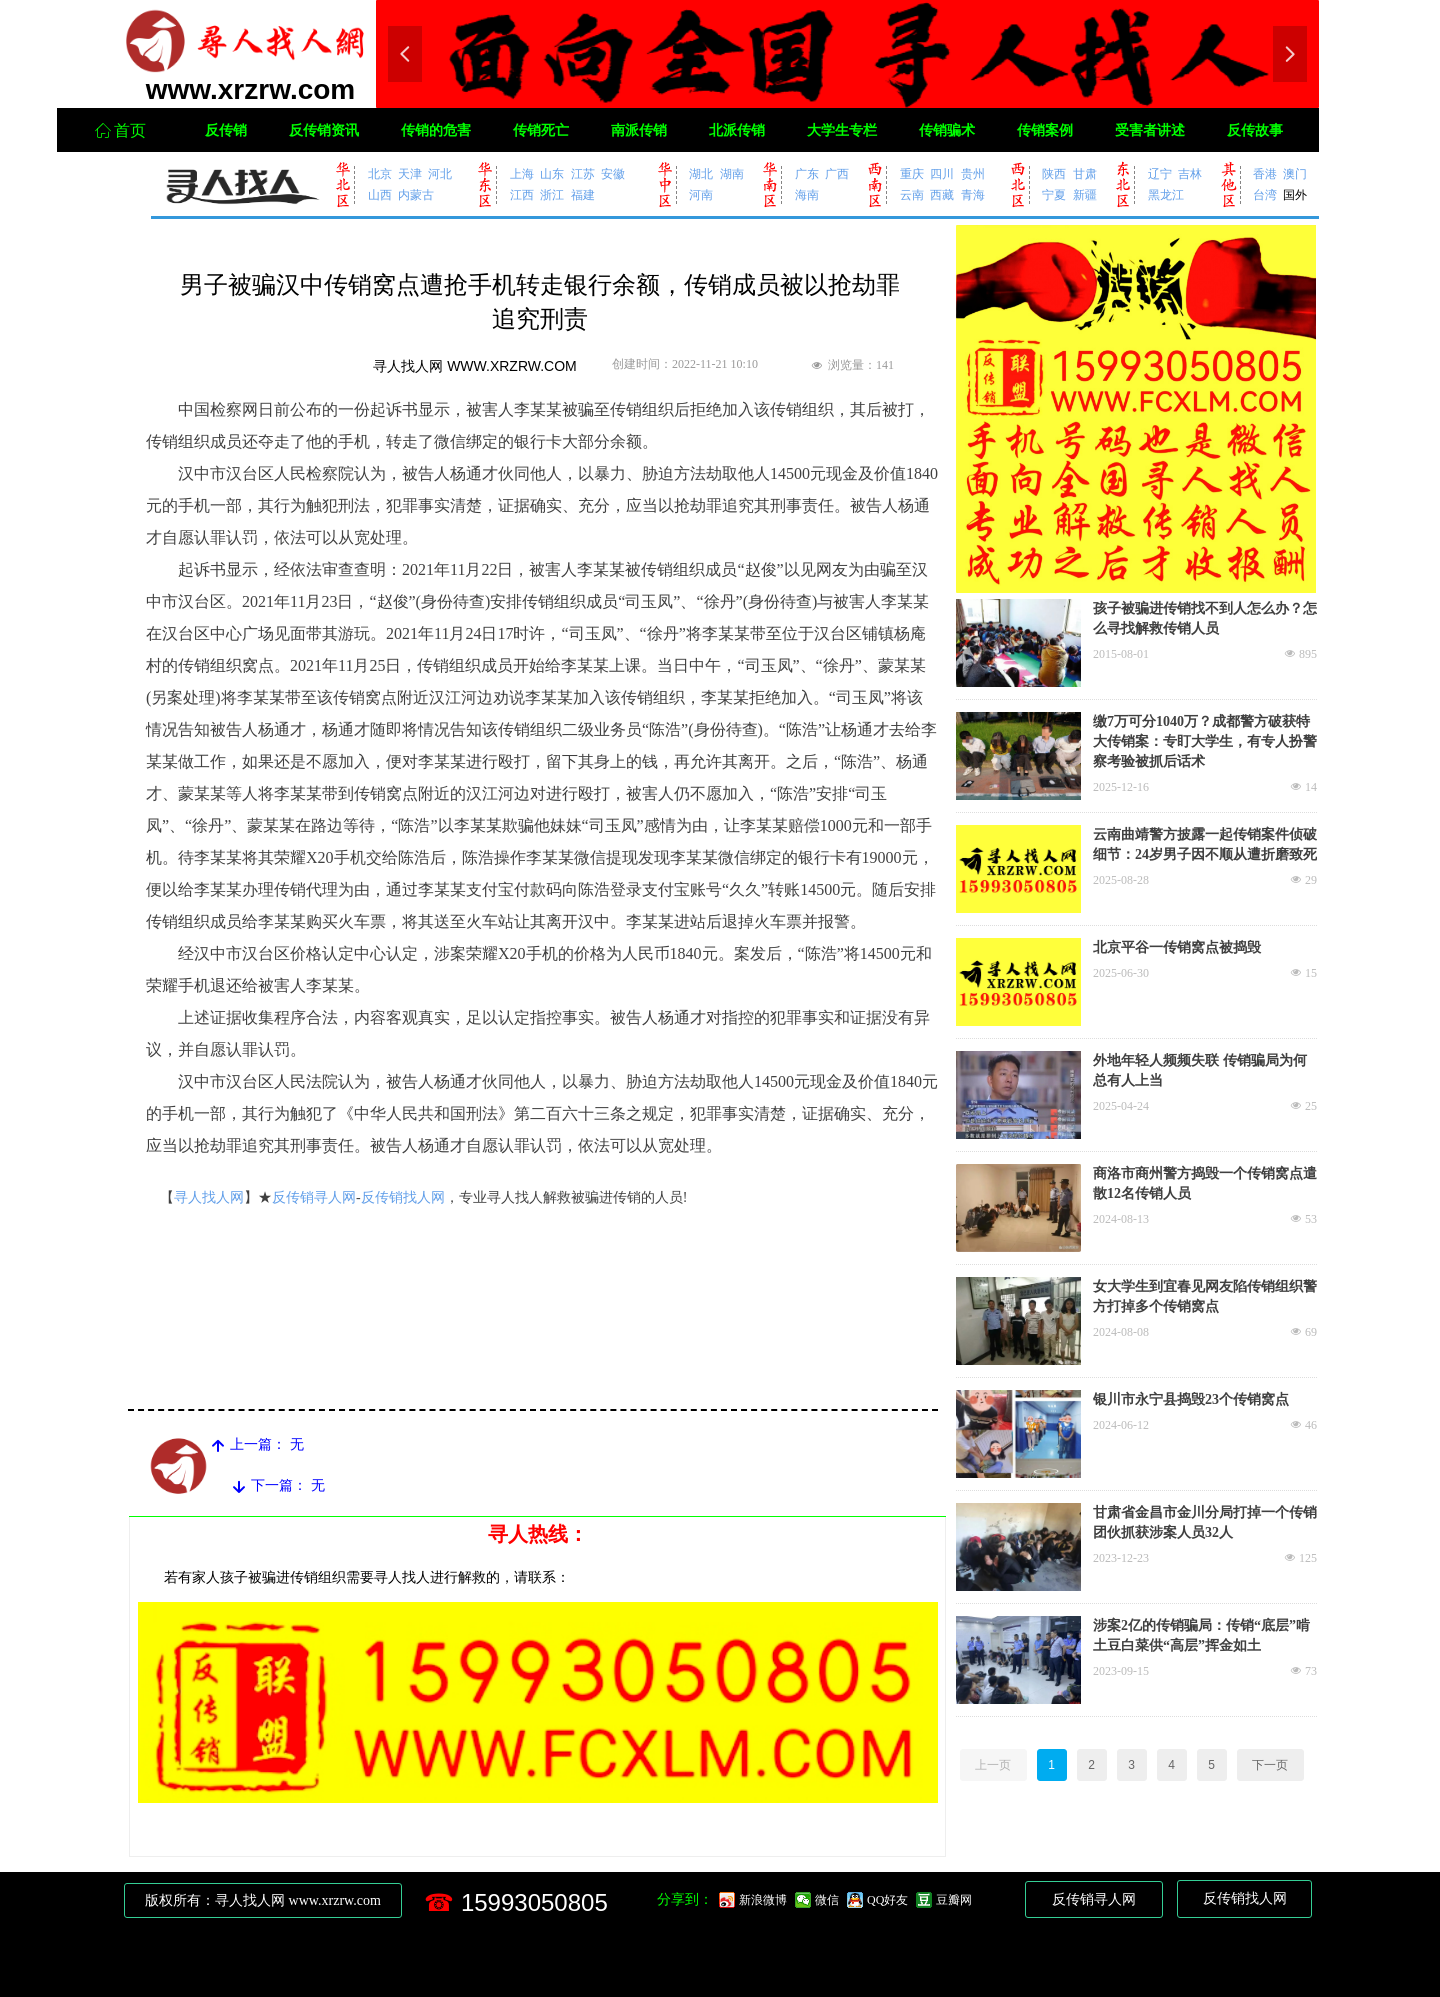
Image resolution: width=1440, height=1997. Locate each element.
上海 (522, 173)
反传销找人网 (403, 1197)
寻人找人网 (209, 1197)
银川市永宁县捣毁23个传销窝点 (1191, 1399)
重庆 (912, 173)
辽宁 (1160, 173)
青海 (973, 194)
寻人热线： (538, 1534)
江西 (522, 194)
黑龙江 (1166, 194)
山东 (552, 173)
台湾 (1265, 194)
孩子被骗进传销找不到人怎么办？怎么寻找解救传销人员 (1205, 618)
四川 (942, 173)
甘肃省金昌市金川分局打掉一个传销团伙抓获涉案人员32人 (1205, 1522)
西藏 (942, 194)
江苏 (583, 173)
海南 (807, 194)
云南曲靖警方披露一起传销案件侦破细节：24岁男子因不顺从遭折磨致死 (1205, 844)
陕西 (1054, 173)
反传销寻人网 (314, 1197)
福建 (583, 194)
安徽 (613, 173)
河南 (701, 194)
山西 (380, 194)
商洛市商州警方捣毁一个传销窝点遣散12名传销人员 (1205, 1183)
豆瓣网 (954, 1900)
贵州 (973, 173)
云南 (912, 194)
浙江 (552, 194)
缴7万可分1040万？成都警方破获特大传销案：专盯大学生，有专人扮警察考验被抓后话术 (1205, 741)
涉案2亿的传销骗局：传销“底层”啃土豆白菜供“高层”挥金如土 (1201, 1635)
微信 (827, 1900)
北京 (380, 173)
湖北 (701, 173)
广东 (807, 173)
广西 (837, 173)
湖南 (732, 173)
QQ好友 (887, 1900)
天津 (410, 173)
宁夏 (1054, 194)
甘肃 (1085, 173)
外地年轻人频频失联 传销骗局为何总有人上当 (1200, 1070)
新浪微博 (763, 1900)
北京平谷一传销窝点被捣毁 (1177, 947)
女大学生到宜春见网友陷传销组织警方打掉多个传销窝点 (1205, 1296)
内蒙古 (416, 194)
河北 (440, 173)
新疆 (1085, 194)
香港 (1265, 173)
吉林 (1190, 173)
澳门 (1295, 173)
